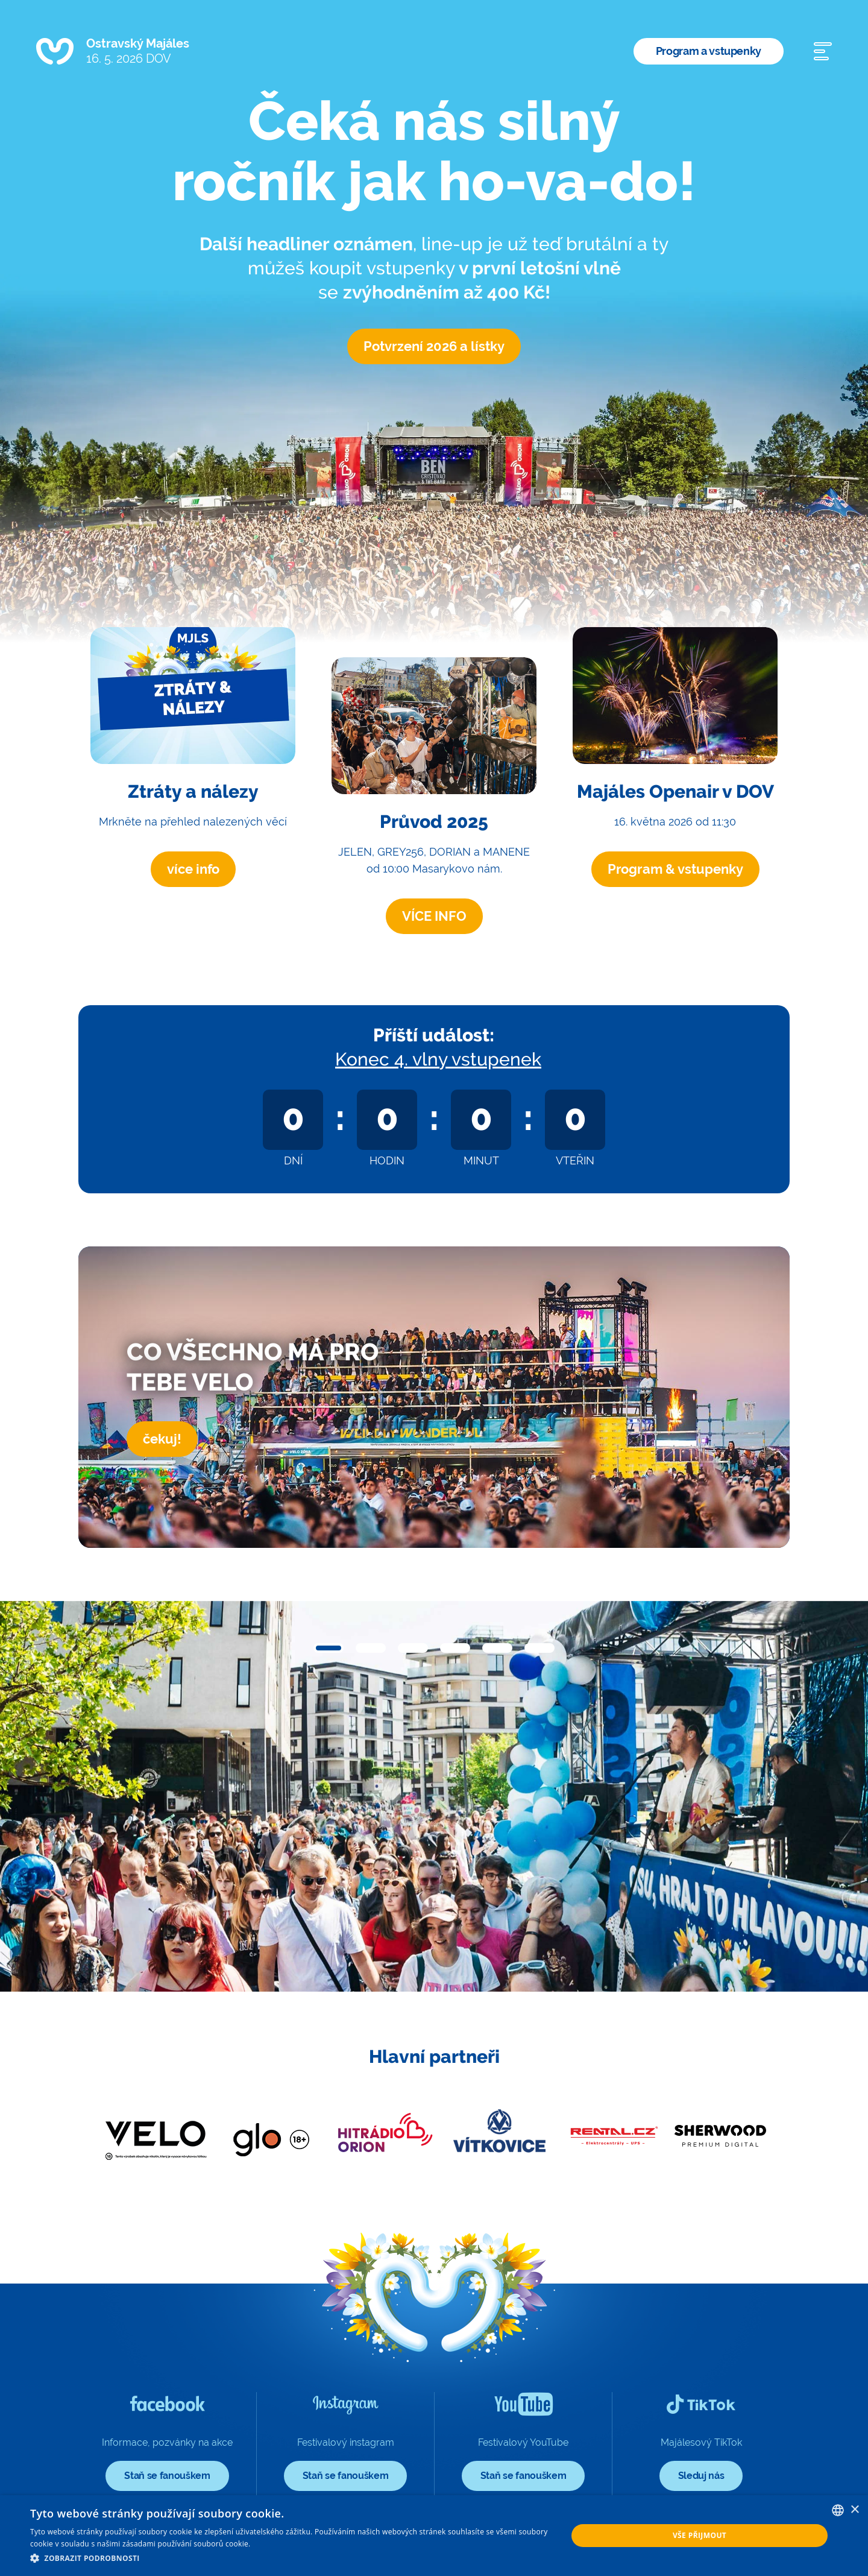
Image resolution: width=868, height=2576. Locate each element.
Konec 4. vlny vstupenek (438, 1059)
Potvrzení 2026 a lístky (434, 346)
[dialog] (434, 2535)
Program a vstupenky (708, 51)
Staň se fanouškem (167, 2475)
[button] (328, 1648)
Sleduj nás (701, 2475)
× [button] (854, 2509)
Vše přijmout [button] (699, 2535)
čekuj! (162, 1439)
